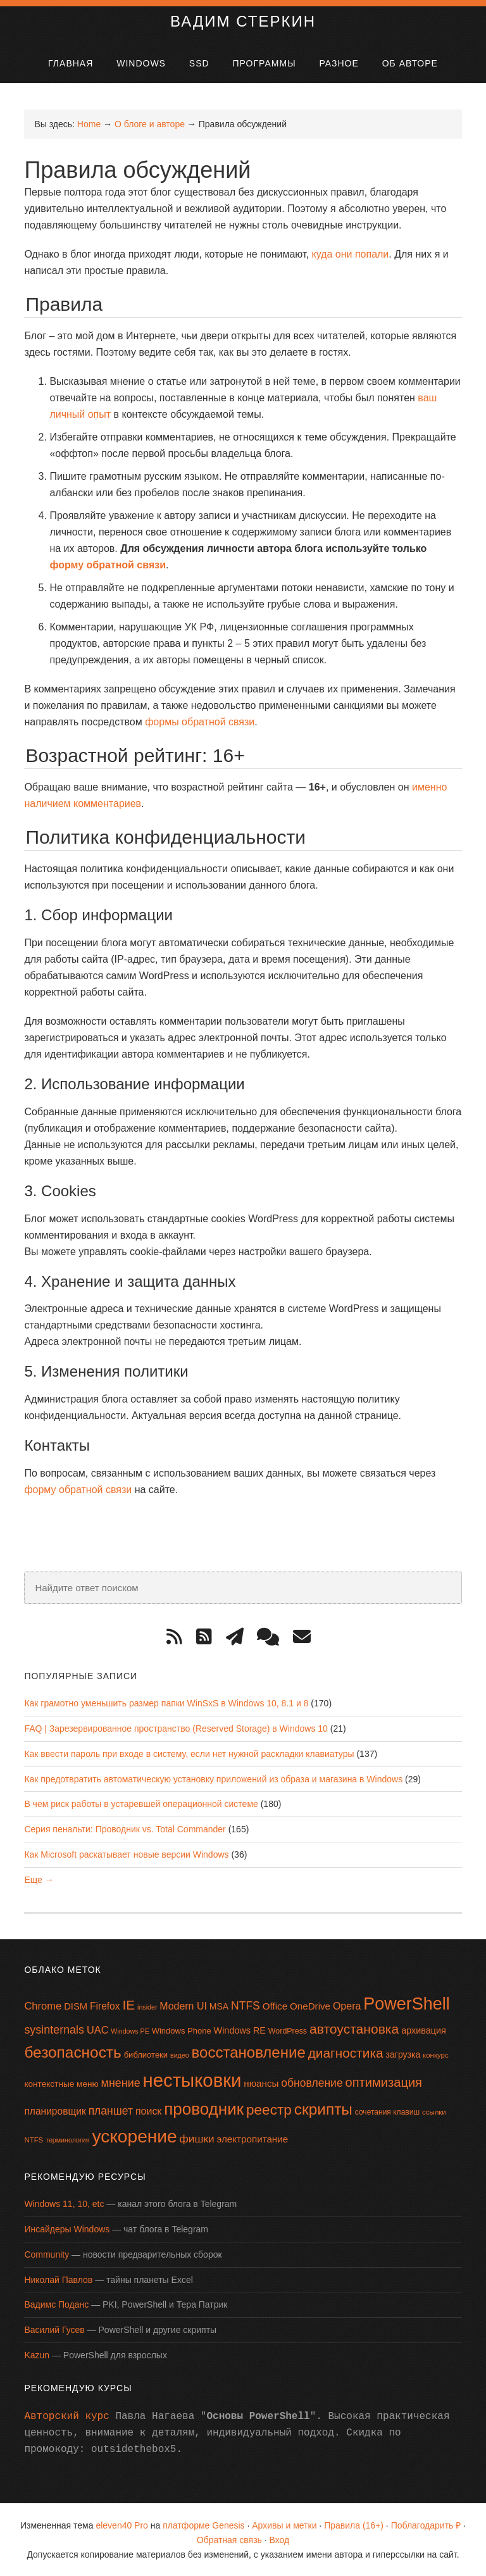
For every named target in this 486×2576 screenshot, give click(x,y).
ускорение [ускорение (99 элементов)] (134, 2135)
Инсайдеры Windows (66, 2228)
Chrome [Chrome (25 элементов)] (42, 2005)
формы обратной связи (199, 721)
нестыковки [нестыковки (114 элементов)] (192, 2078)
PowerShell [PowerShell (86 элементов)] (406, 2003)
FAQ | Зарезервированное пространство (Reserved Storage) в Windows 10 (175, 1728)
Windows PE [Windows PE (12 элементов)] (130, 2030)
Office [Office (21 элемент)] (275, 2005)
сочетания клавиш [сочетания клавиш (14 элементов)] (387, 2110)
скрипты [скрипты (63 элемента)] (323, 2107)
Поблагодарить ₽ (426, 2525)
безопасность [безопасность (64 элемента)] (72, 2051)
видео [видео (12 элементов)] (179, 2054)
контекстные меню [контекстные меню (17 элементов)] (61, 2082)
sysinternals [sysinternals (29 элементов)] (54, 2028)
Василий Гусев (54, 2329)
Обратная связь (229, 2539)
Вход (280, 2539)
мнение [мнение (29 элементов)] (120, 2081)
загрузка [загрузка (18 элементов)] (403, 2054)
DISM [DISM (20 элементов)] (75, 2006)
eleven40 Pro (122, 2525)
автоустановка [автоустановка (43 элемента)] (354, 2027)
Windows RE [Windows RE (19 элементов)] (240, 2029)
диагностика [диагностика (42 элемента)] (345, 2052)
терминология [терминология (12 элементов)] (67, 2138)
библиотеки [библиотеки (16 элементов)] (146, 2054)
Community (46, 2253)
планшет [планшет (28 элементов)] (111, 2109)
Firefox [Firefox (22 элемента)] (105, 2005)
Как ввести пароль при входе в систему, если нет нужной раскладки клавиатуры (189, 1753)
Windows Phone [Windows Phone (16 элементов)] (181, 2029)
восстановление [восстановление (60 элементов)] (249, 2051)
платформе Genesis (203, 2525)
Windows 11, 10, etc (64, 2203)
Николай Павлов (58, 2278)
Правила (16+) (353, 2525)
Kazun (36, 2354)
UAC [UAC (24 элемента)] (98, 2028)
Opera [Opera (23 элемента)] (347, 2005)
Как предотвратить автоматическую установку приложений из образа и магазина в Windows (213, 1778)
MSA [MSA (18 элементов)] (218, 2006)
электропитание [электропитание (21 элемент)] (253, 2137)
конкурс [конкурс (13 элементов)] (436, 2054)
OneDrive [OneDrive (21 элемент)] (310, 2005)
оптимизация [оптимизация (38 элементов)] (384, 2081)
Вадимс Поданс (56, 2304)
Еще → (38, 1878)
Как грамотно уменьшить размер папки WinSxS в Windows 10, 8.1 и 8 (166, 1703)
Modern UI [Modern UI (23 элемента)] (183, 2005)
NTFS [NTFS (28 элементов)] (245, 2005)
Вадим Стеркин (243, 19)
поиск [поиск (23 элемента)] (148, 2109)
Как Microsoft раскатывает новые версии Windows (126, 1853)
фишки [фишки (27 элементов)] (197, 2137)
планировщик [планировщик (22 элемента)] (54, 2109)
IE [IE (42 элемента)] (128, 2004)
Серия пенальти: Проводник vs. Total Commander (124, 1828)
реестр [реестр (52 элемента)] (269, 2108)
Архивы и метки (284, 2525)
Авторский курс (66, 2416)
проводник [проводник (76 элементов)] (204, 2107)
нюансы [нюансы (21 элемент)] (261, 2082)
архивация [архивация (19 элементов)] (423, 2029)
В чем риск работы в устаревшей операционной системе (141, 1803)
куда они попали (350, 253)
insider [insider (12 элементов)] (147, 2006)
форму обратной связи (107, 564)
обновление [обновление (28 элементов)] (311, 2081)
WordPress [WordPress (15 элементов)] (287, 2029)
